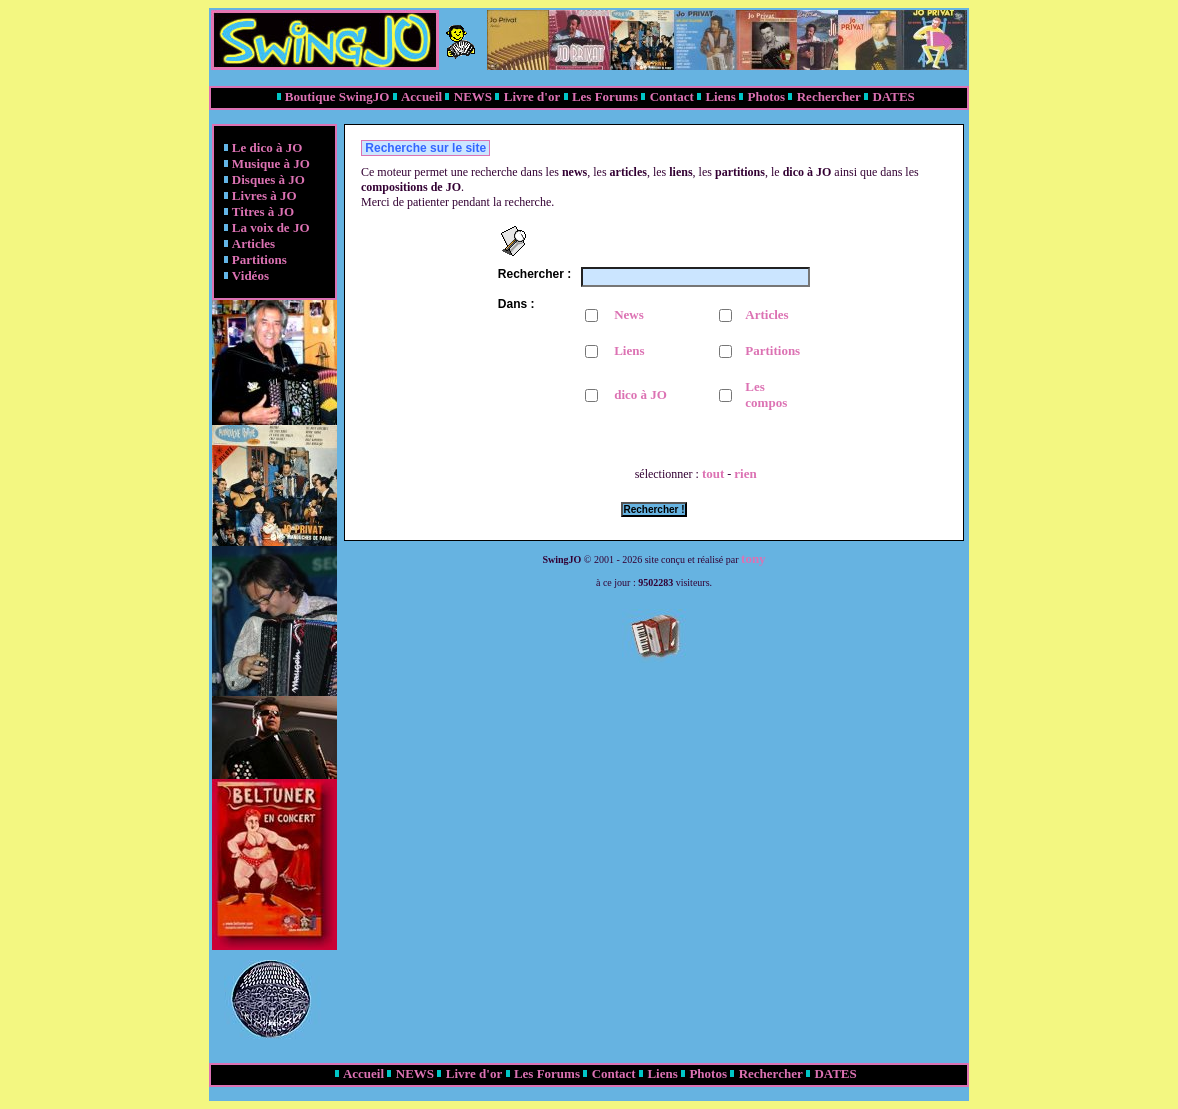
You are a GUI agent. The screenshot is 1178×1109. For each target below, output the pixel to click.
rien (745, 473)
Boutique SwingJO (337, 96)
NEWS (473, 96)
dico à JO (640, 394)
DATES (893, 96)
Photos (766, 96)
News (629, 314)
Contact (672, 96)
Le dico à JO (267, 147)
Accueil (421, 96)
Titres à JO (263, 211)
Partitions (259, 259)
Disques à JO (268, 179)
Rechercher (829, 96)
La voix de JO (271, 227)
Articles (253, 243)
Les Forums (605, 96)
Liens (720, 96)
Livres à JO (264, 195)
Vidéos (250, 275)
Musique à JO (271, 163)
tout (713, 473)
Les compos (766, 394)
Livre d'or (532, 96)
